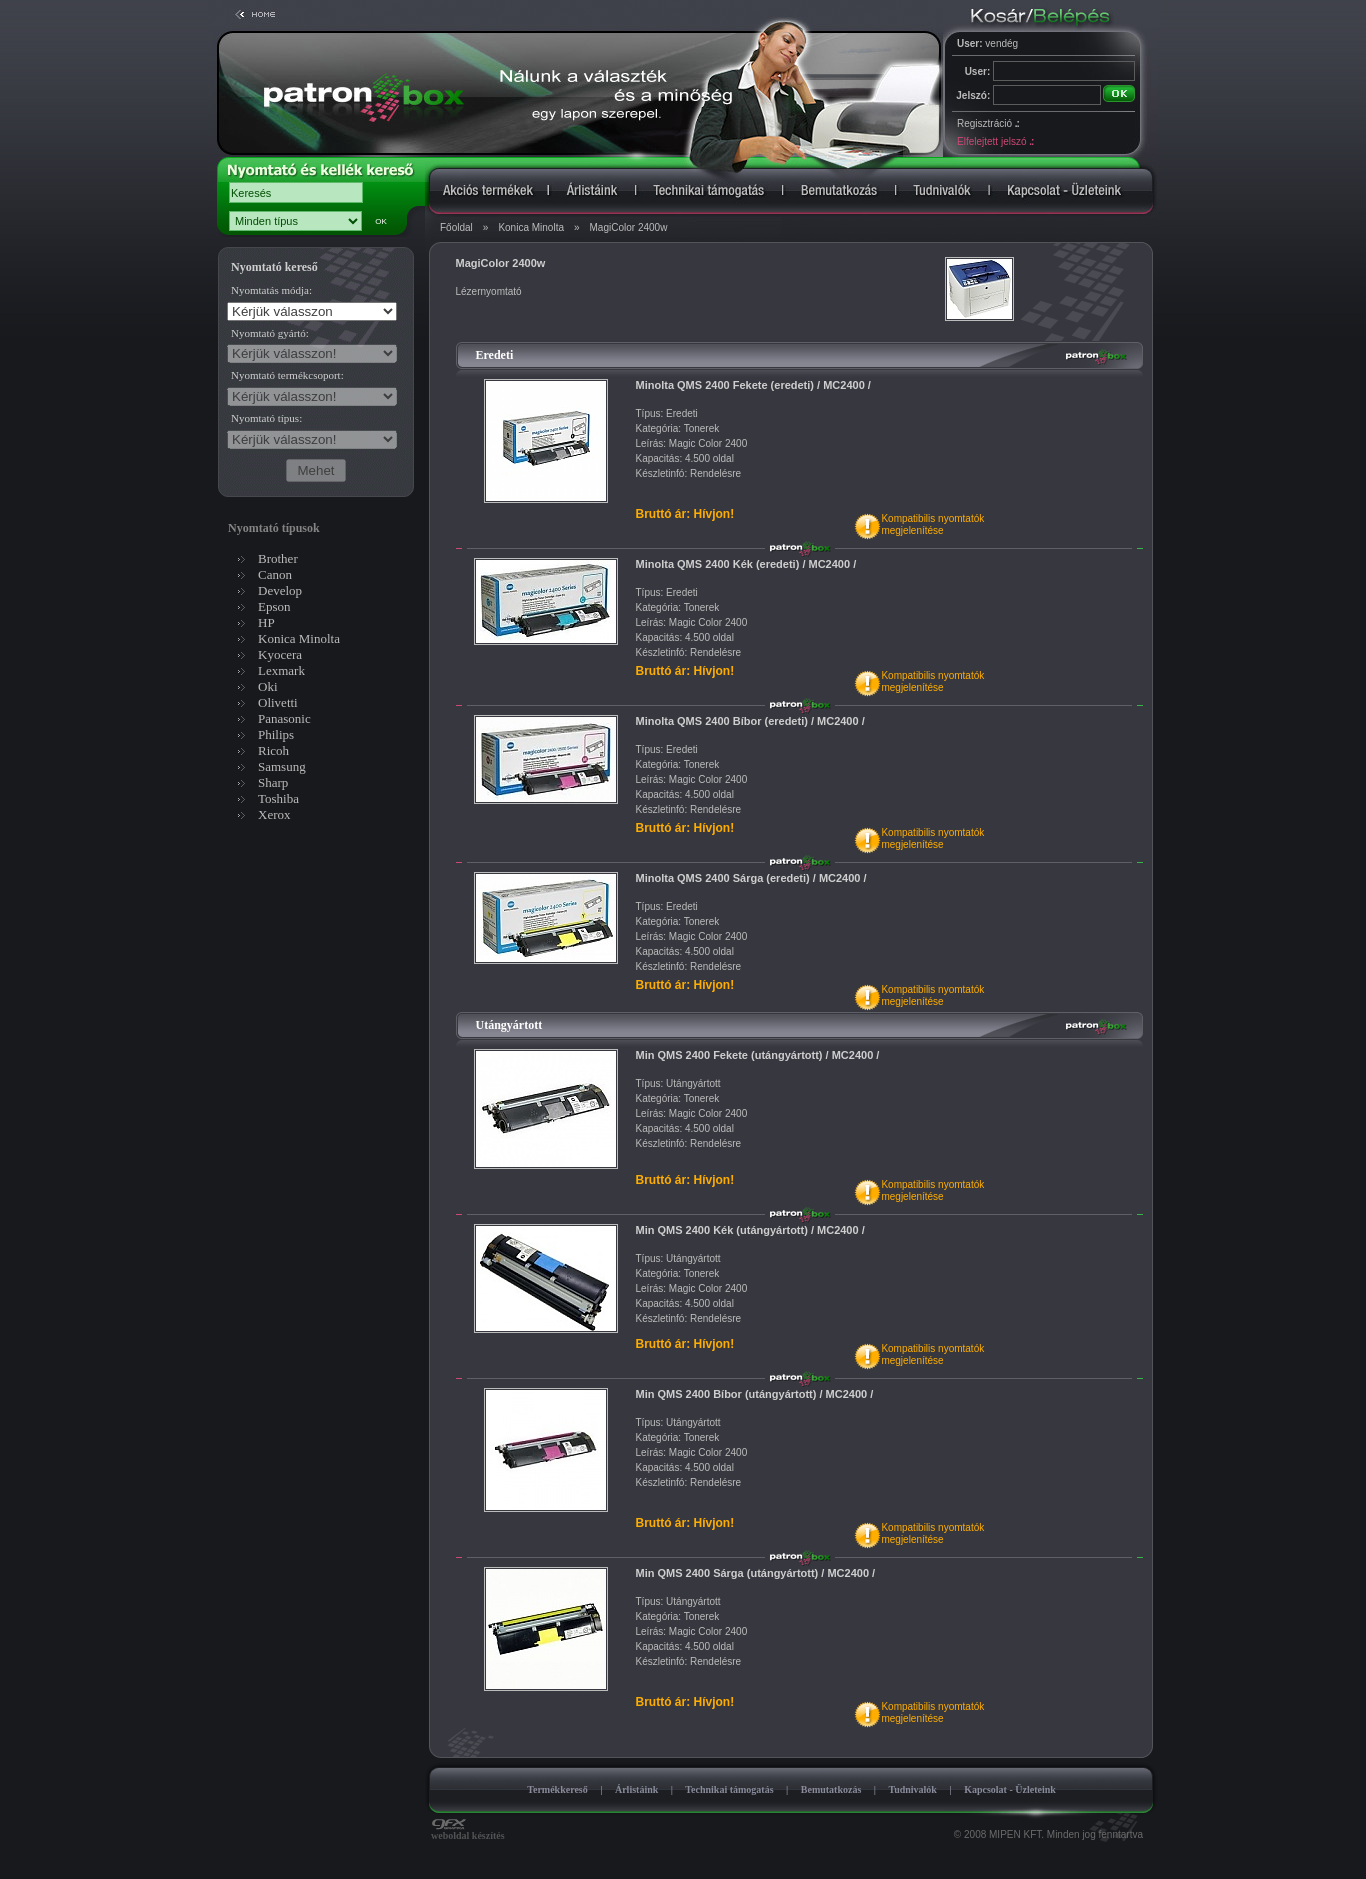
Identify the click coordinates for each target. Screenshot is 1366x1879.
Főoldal (456, 227)
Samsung (282, 766)
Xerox (274, 814)
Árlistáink (636, 1789)
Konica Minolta (531, 227)
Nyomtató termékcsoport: (287, 375)
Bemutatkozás (831, 1789)
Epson (274, 606)
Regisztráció (988, 123)
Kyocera (280, 654)
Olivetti (278, 702)
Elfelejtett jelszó (995, 141)
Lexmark (281, 670)
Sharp (273, 782)
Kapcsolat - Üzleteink (1010, 1789)
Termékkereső (557, 1789)
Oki (268, 686)
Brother (278, 558)
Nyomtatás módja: (271, 290)
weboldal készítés (468, 1831)
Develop (280, 590)
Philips (276, 734)
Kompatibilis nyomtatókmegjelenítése (932, 524)
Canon (275, 574)
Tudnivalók (912, 1789)
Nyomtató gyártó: (270, 333)
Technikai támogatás (729, 1789)
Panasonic (284, 718)
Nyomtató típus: (266, 418)
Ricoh (273, 750)
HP (266, 622)
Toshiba (278, 798)
